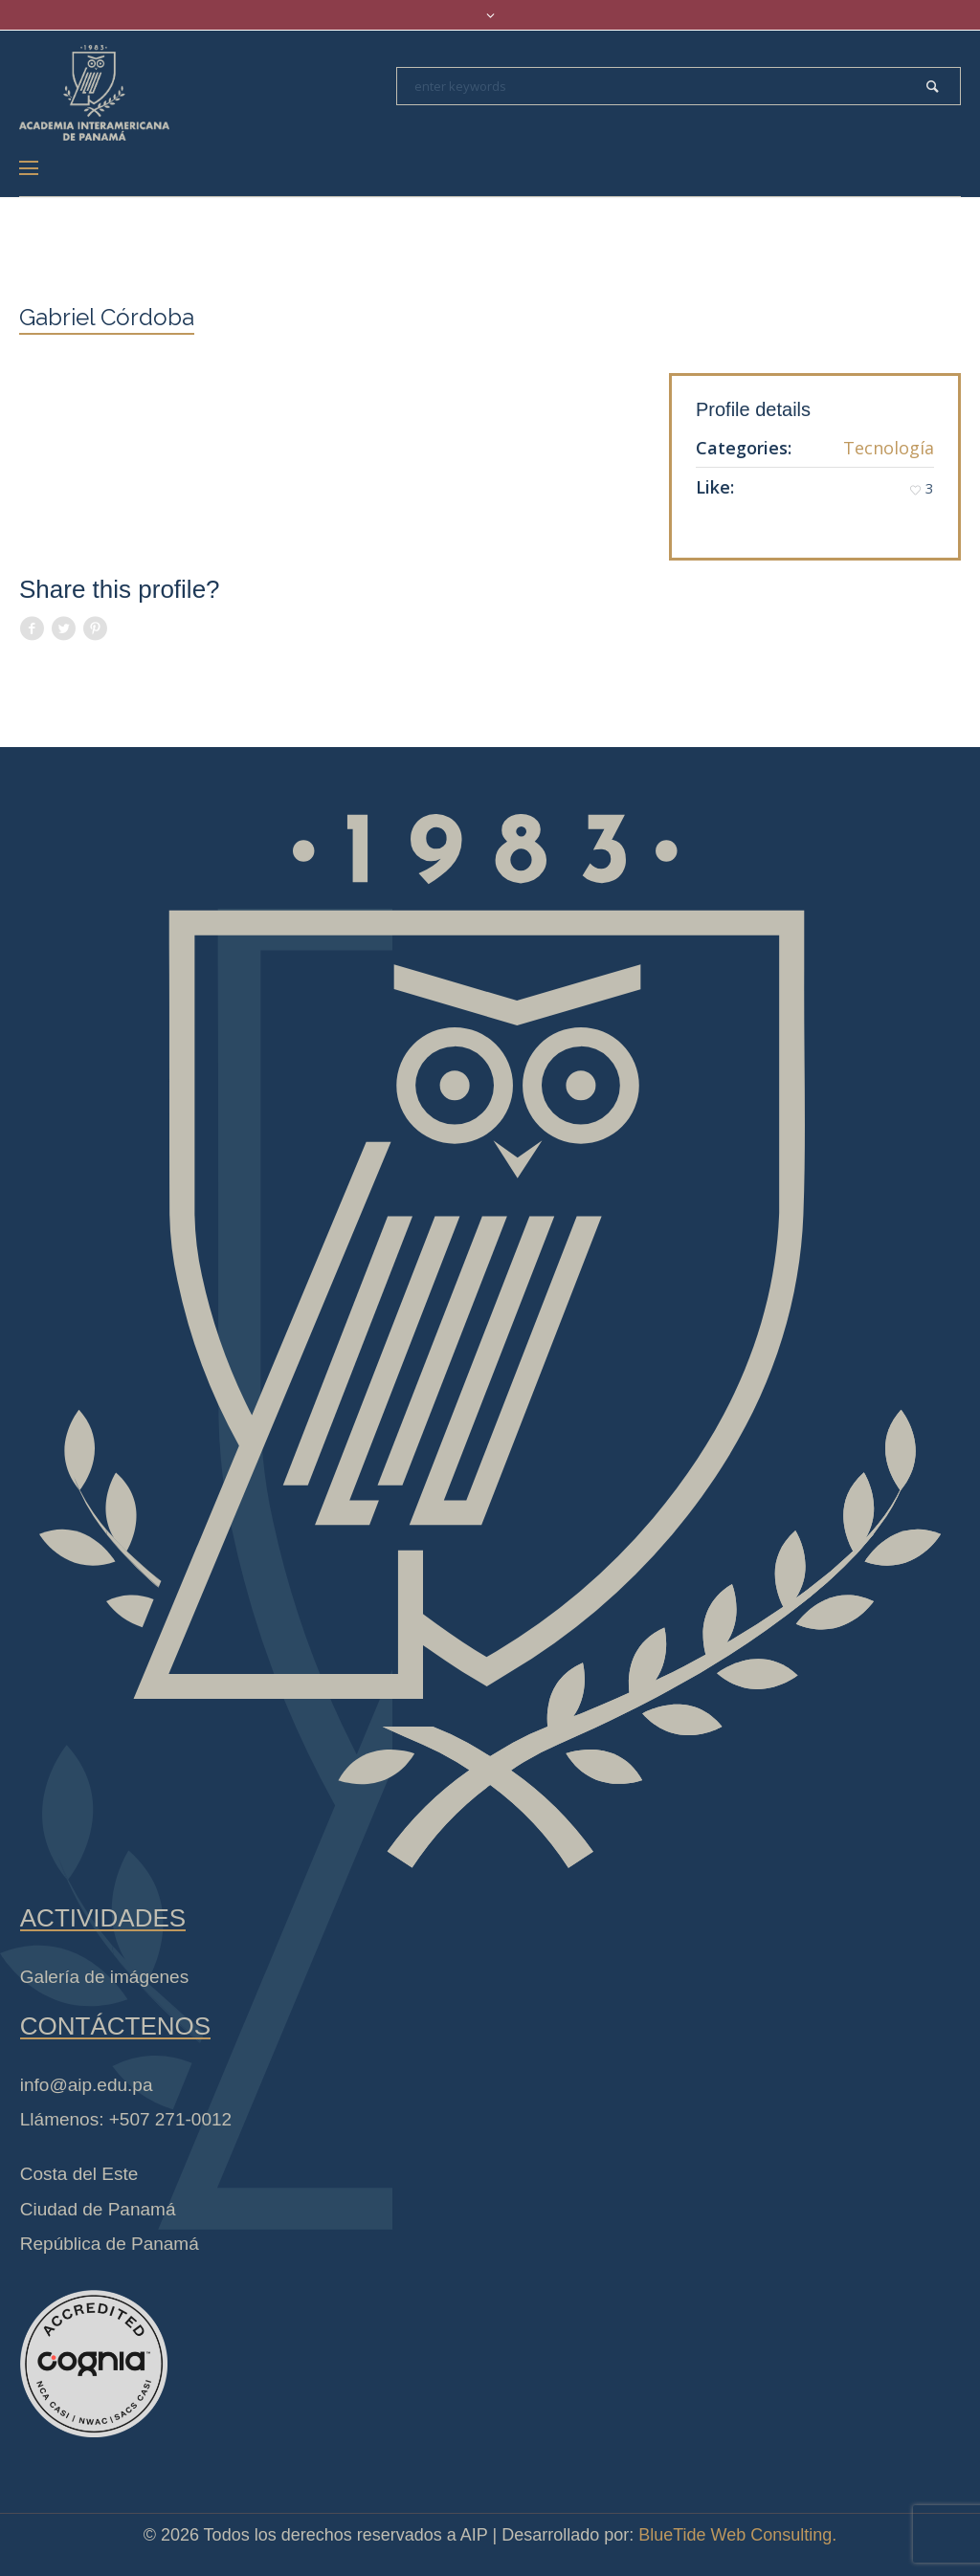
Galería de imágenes (104, 1977)
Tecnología (888, 447)
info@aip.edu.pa (86, 2085)
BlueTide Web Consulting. (737, 2534)
